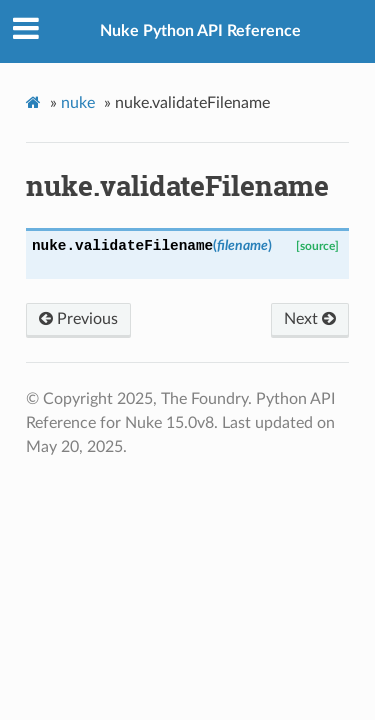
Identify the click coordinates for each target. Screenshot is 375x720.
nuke (78, 103)
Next (310, 319)
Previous (78, 319)
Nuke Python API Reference (200, 31)
